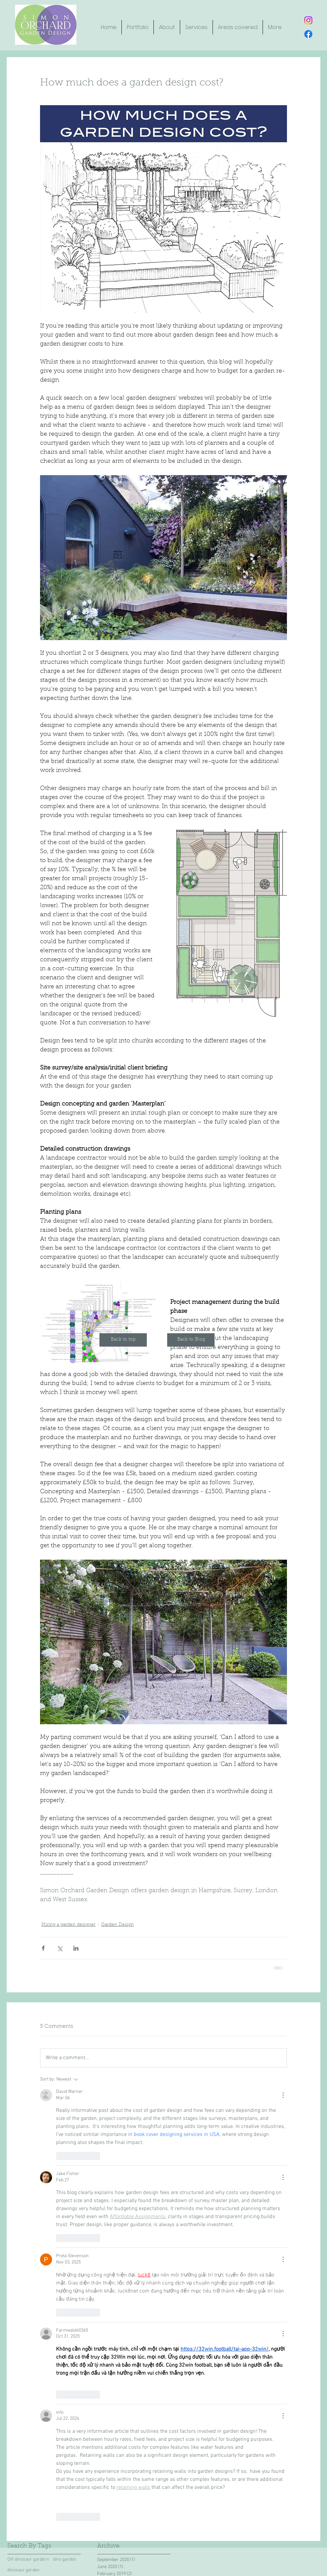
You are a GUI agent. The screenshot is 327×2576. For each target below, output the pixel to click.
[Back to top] (123, 1340)
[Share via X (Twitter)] (59, 1948)
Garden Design (117, 1925)
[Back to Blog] (191, 1340)
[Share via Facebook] (43, 1948)
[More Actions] (283, 2095)
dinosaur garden (23, 2570)
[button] (167, 27)
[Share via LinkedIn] (76, 1948)
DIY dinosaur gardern (28, 2559)
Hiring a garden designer (68, 1925)
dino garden (64, 2559)
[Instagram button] (308, 20)
